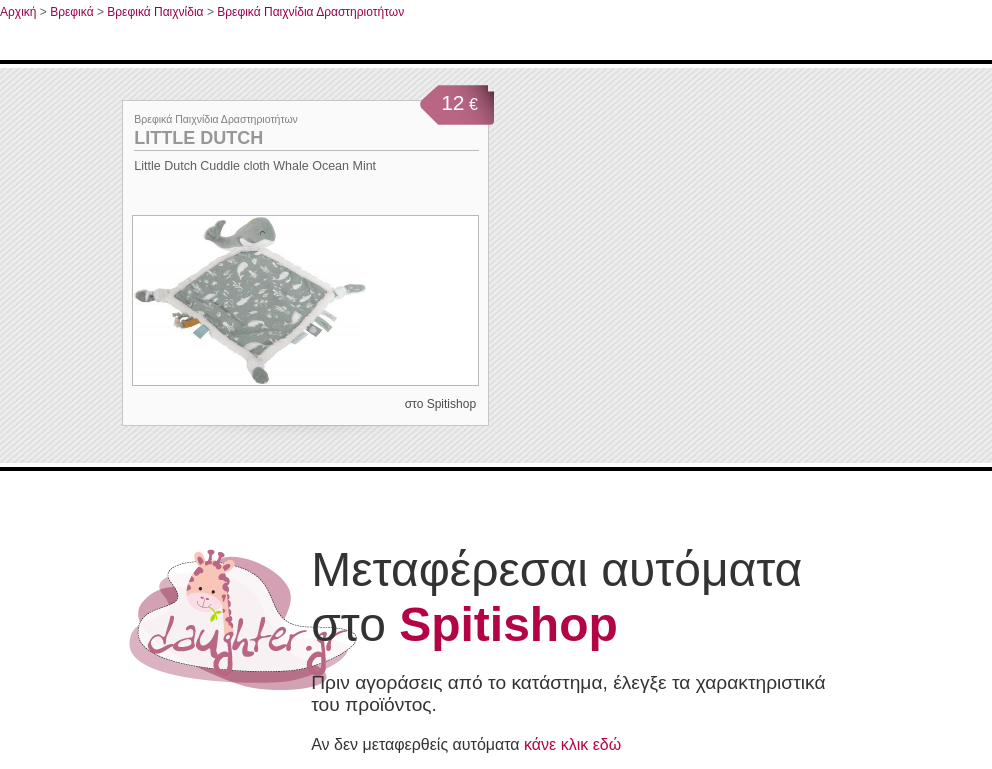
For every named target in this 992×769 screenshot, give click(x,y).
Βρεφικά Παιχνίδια (155, 12)
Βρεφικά (71, 12)
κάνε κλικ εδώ (572, 744)
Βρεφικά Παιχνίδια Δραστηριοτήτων (310, 12)
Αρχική (18, 12)
